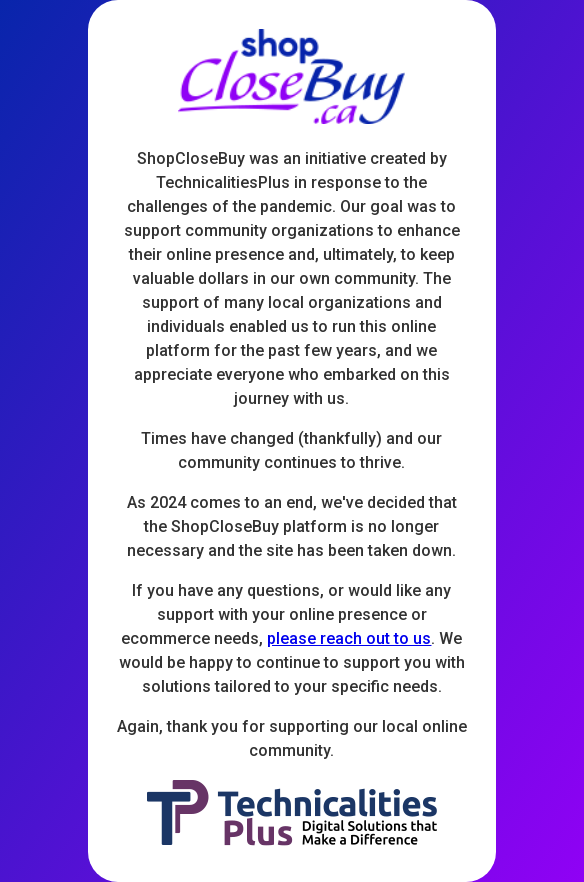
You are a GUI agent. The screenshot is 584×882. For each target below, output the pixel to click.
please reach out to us (349, 638)
